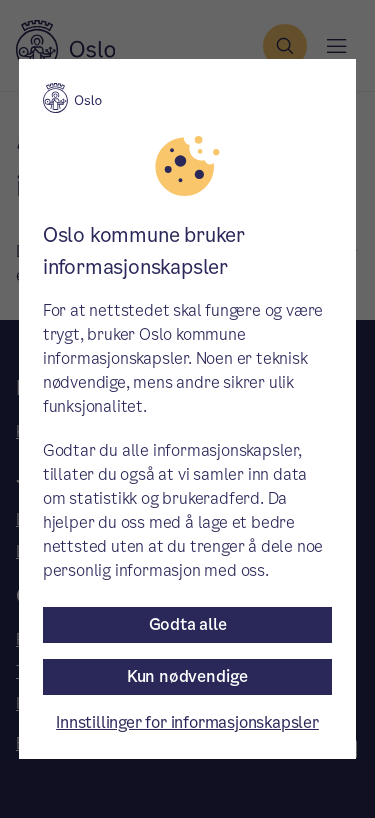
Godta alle (188, 624)
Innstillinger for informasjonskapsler (187, 722)
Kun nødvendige (187, 676)
